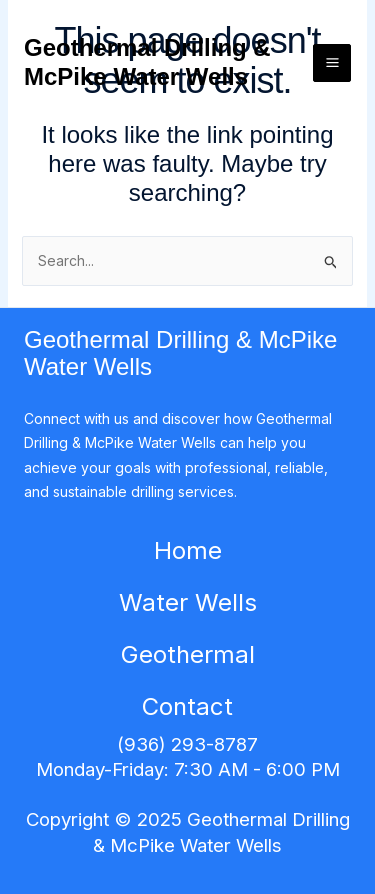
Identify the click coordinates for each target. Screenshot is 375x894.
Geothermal (188, 654)
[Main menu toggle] (332, 63)
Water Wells (188, 602)
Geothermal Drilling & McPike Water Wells (147, 62)
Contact (187, 706)
